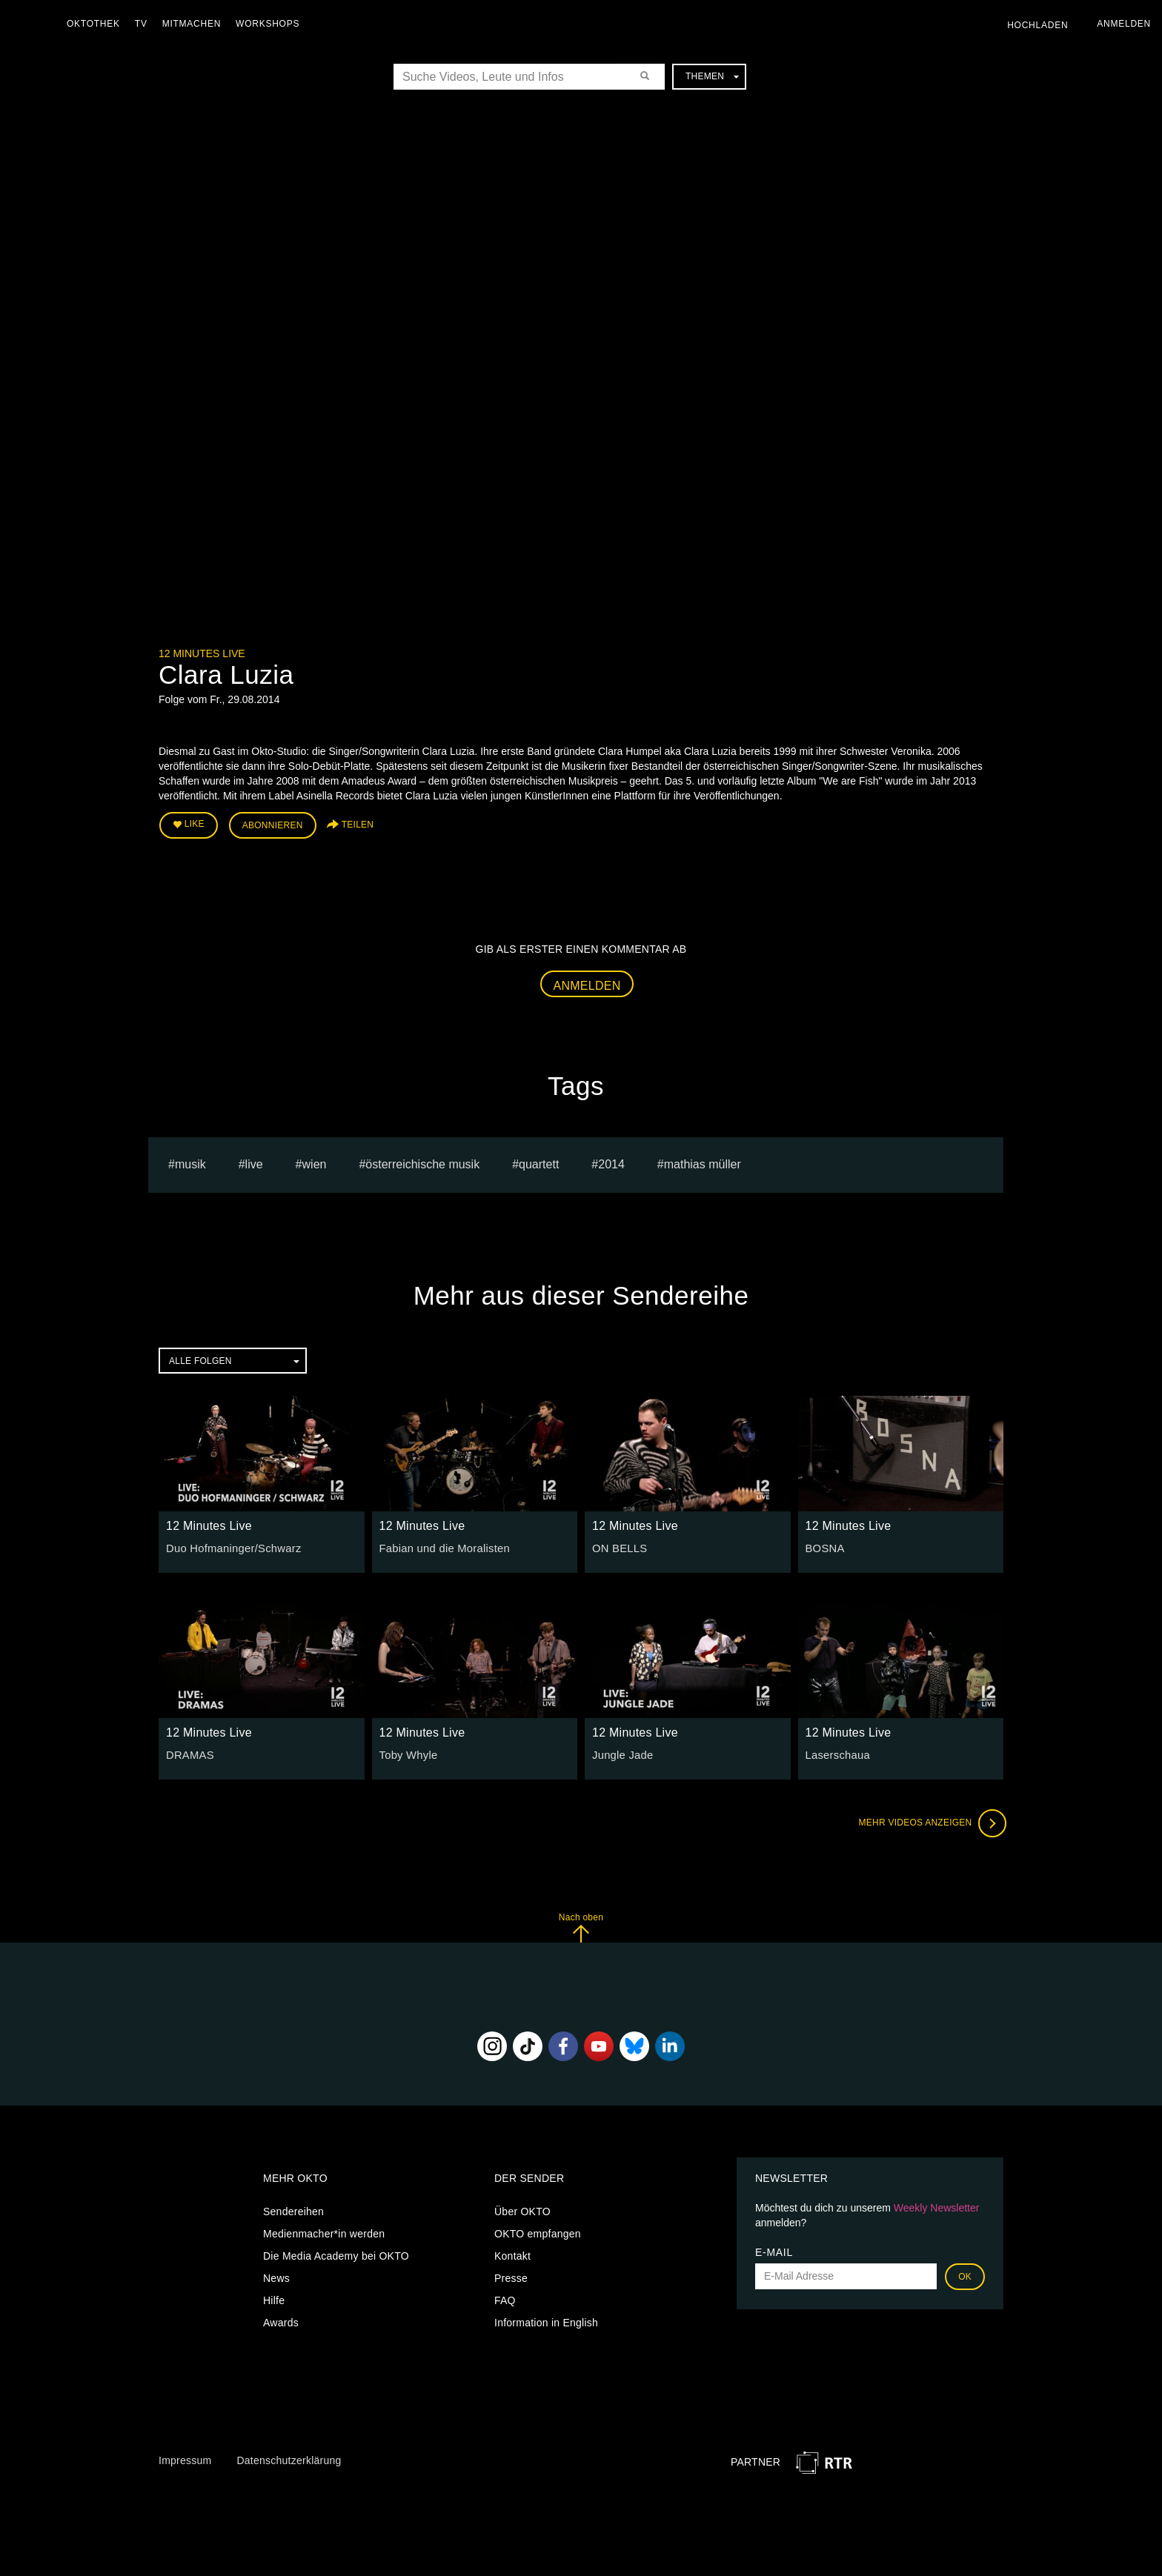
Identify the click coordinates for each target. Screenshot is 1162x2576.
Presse (511, 2276)
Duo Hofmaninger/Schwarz (230, 1546)
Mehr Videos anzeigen (929, 1821)
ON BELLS (618, 1546)
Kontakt (512, 2254)
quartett (539, 1162)
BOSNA (824, 1546)
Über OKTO (522, 2209)
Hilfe (274, 2298)
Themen (712, 76)
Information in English (546, 2320)
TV (145, 24)
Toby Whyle (407, 1753)
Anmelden (587, 982)
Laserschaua (836, 1753)
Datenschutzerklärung (288, 2458)
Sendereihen (293, 2209)
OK (965, 2274)
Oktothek (97, 24)
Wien (314, 1162)
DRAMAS (188, 1753)
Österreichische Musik (422, 1162)
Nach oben (581, 1925)
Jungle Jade (621, 1753)
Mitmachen (195, 24)
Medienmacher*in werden (324, 2231)
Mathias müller (702, 1162)
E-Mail (774, 2250)
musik (190, 1162)
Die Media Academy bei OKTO (336, 2254)
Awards (281, 2320)
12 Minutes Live (202, 653)
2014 (611, 1162)
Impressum (185, 2458)
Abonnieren (272, 824)
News (276, 2276)
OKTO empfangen (537, 2231)
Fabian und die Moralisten (441, 1546)
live (254, 1162)
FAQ (505, 2298)
